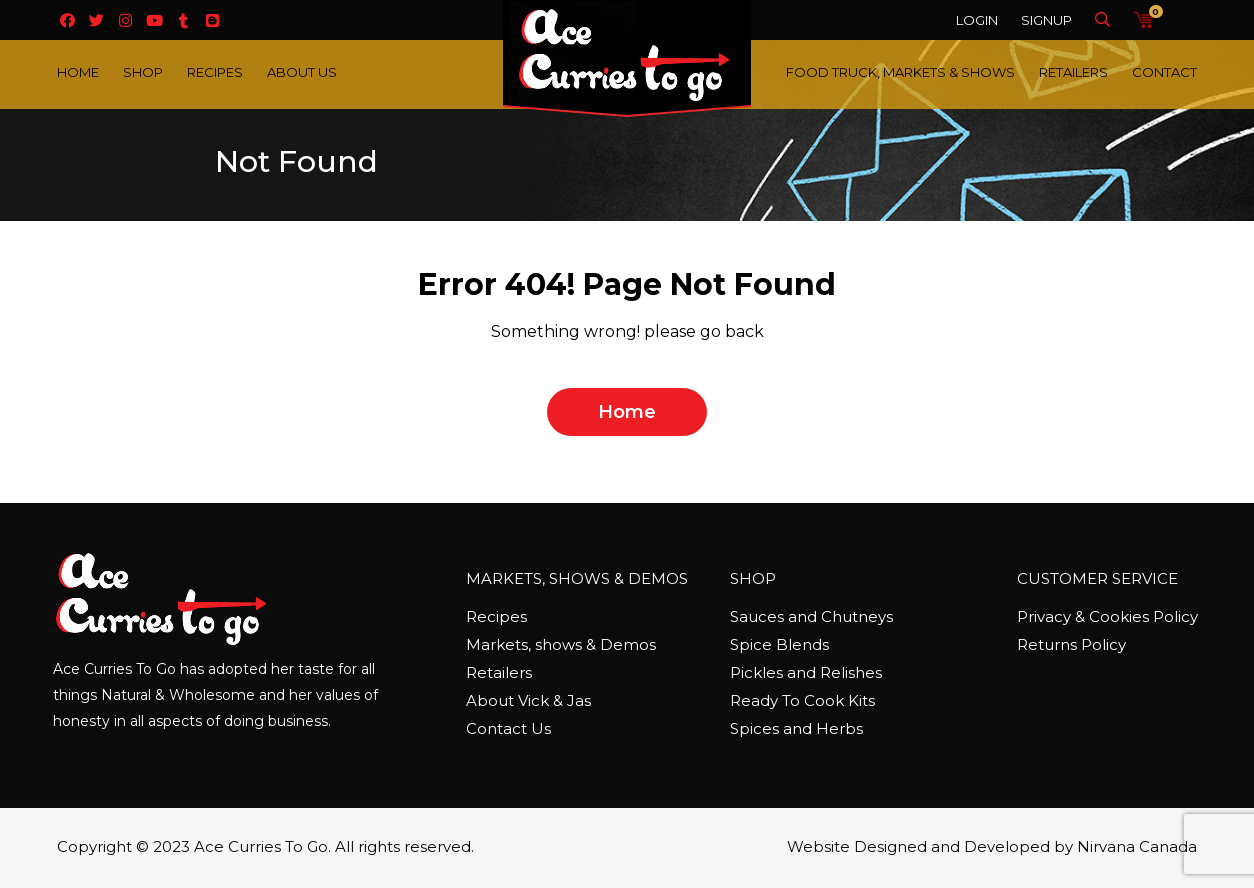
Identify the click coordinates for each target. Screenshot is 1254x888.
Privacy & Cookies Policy (1107, 616)
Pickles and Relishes (806, 672)
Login (977, 20)
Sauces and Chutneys (811, 616)
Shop (143, 72)
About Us (302, 72)
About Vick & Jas (528, 700)
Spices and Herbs (796, 728)
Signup (1046, 20)
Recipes (215, 72)
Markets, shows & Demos (561, 644)
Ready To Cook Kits (802, 700)
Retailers (1073, 72)
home (627, 412)
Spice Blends (779, 644)
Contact (1164, 72)
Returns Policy (1071, 644)
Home (78, 72)
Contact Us (508, 728)
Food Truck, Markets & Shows (900, 72)
